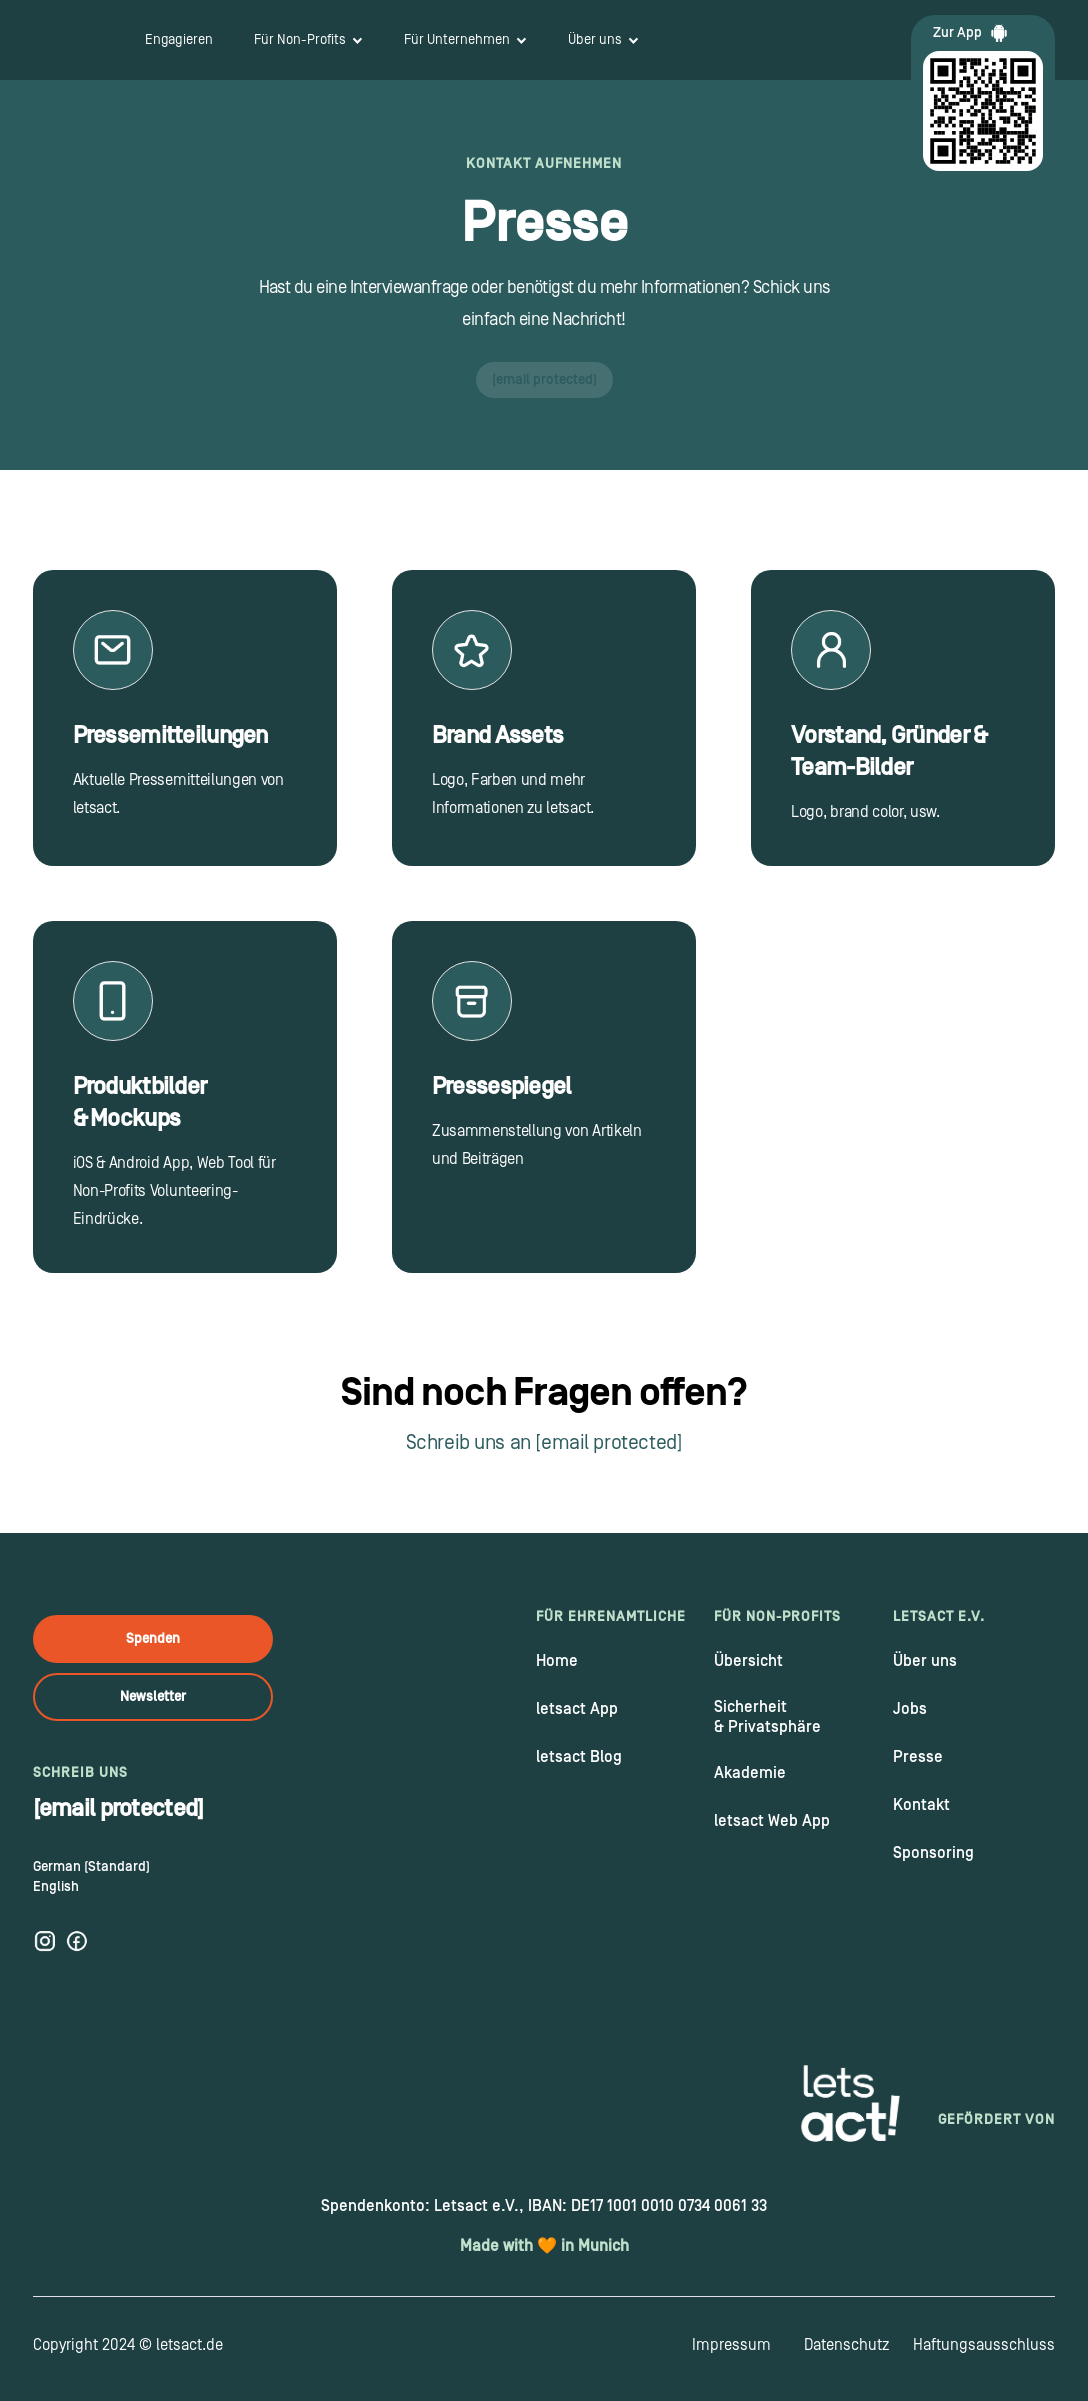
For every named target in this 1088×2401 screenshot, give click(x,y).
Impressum (731, 2345)
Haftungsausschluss (984, 2345)
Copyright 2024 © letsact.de (128, 2345)
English (56, 1887)
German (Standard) (91, 1867)
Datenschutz (846, 2345)
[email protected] (544, 380)
